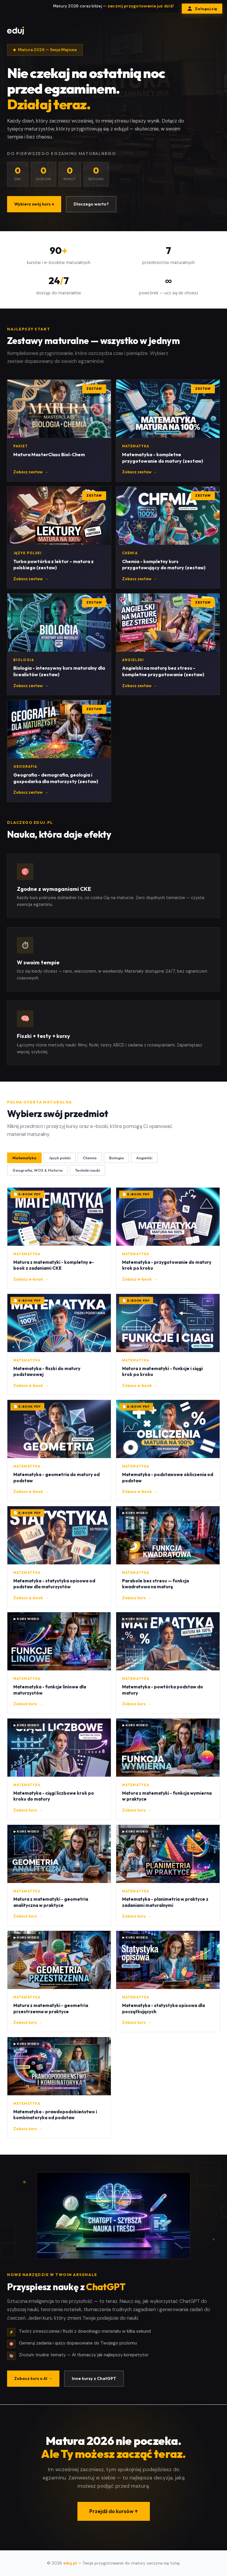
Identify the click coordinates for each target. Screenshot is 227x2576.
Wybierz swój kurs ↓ (34, 204)
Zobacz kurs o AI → (33, 2378)
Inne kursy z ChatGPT (94, 2378)
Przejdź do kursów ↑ (113, 2511)
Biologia (116, 1157)
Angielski (144, 1157)
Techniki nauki (87, 1170)
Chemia (90, 1157)
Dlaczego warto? (91, 204)
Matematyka (24, 1157)
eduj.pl (70, 2563)
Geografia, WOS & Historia (37, 1170)
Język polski (59, 1157)
